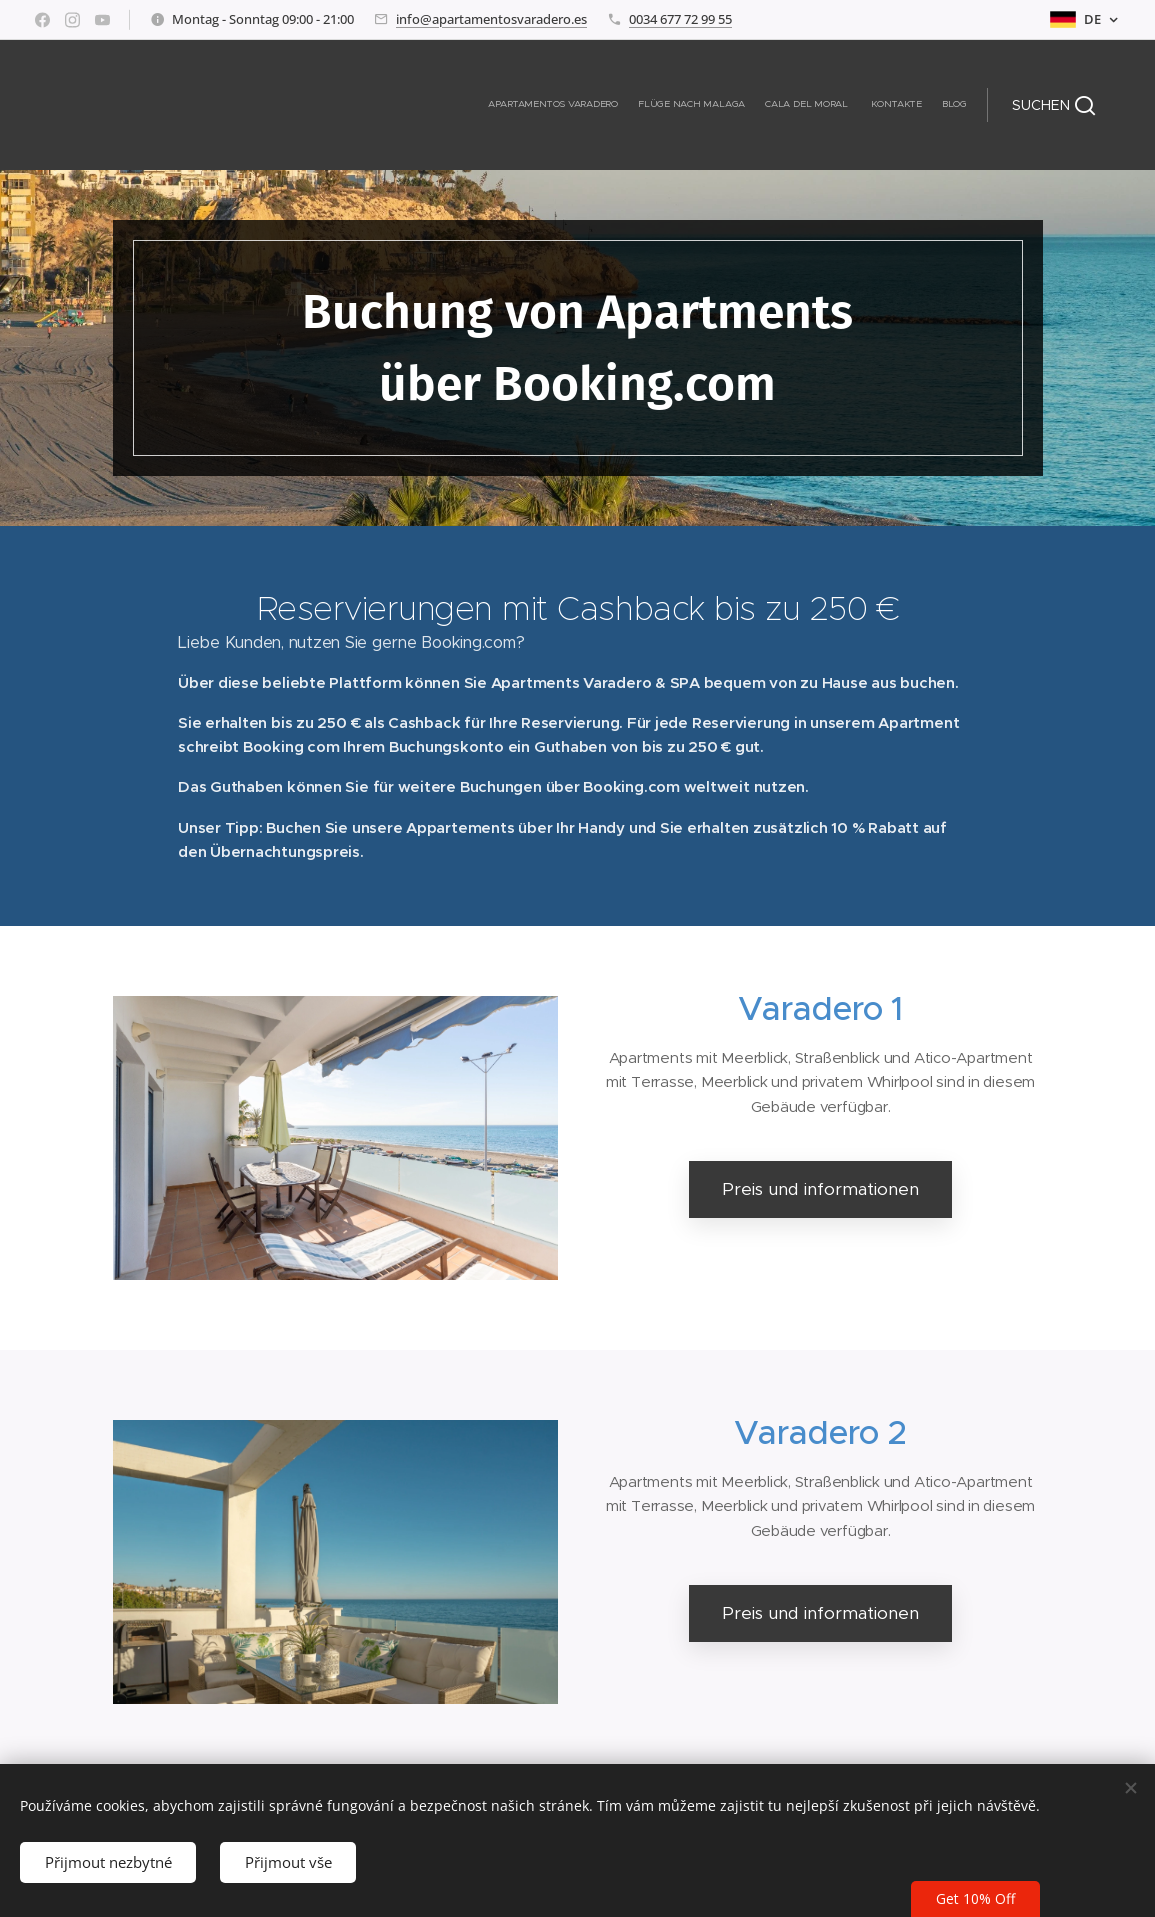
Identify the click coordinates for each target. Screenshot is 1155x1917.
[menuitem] (889, 105)
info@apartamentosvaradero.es (491, 19)
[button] (1053, 105)
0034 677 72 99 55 (680, 19)
